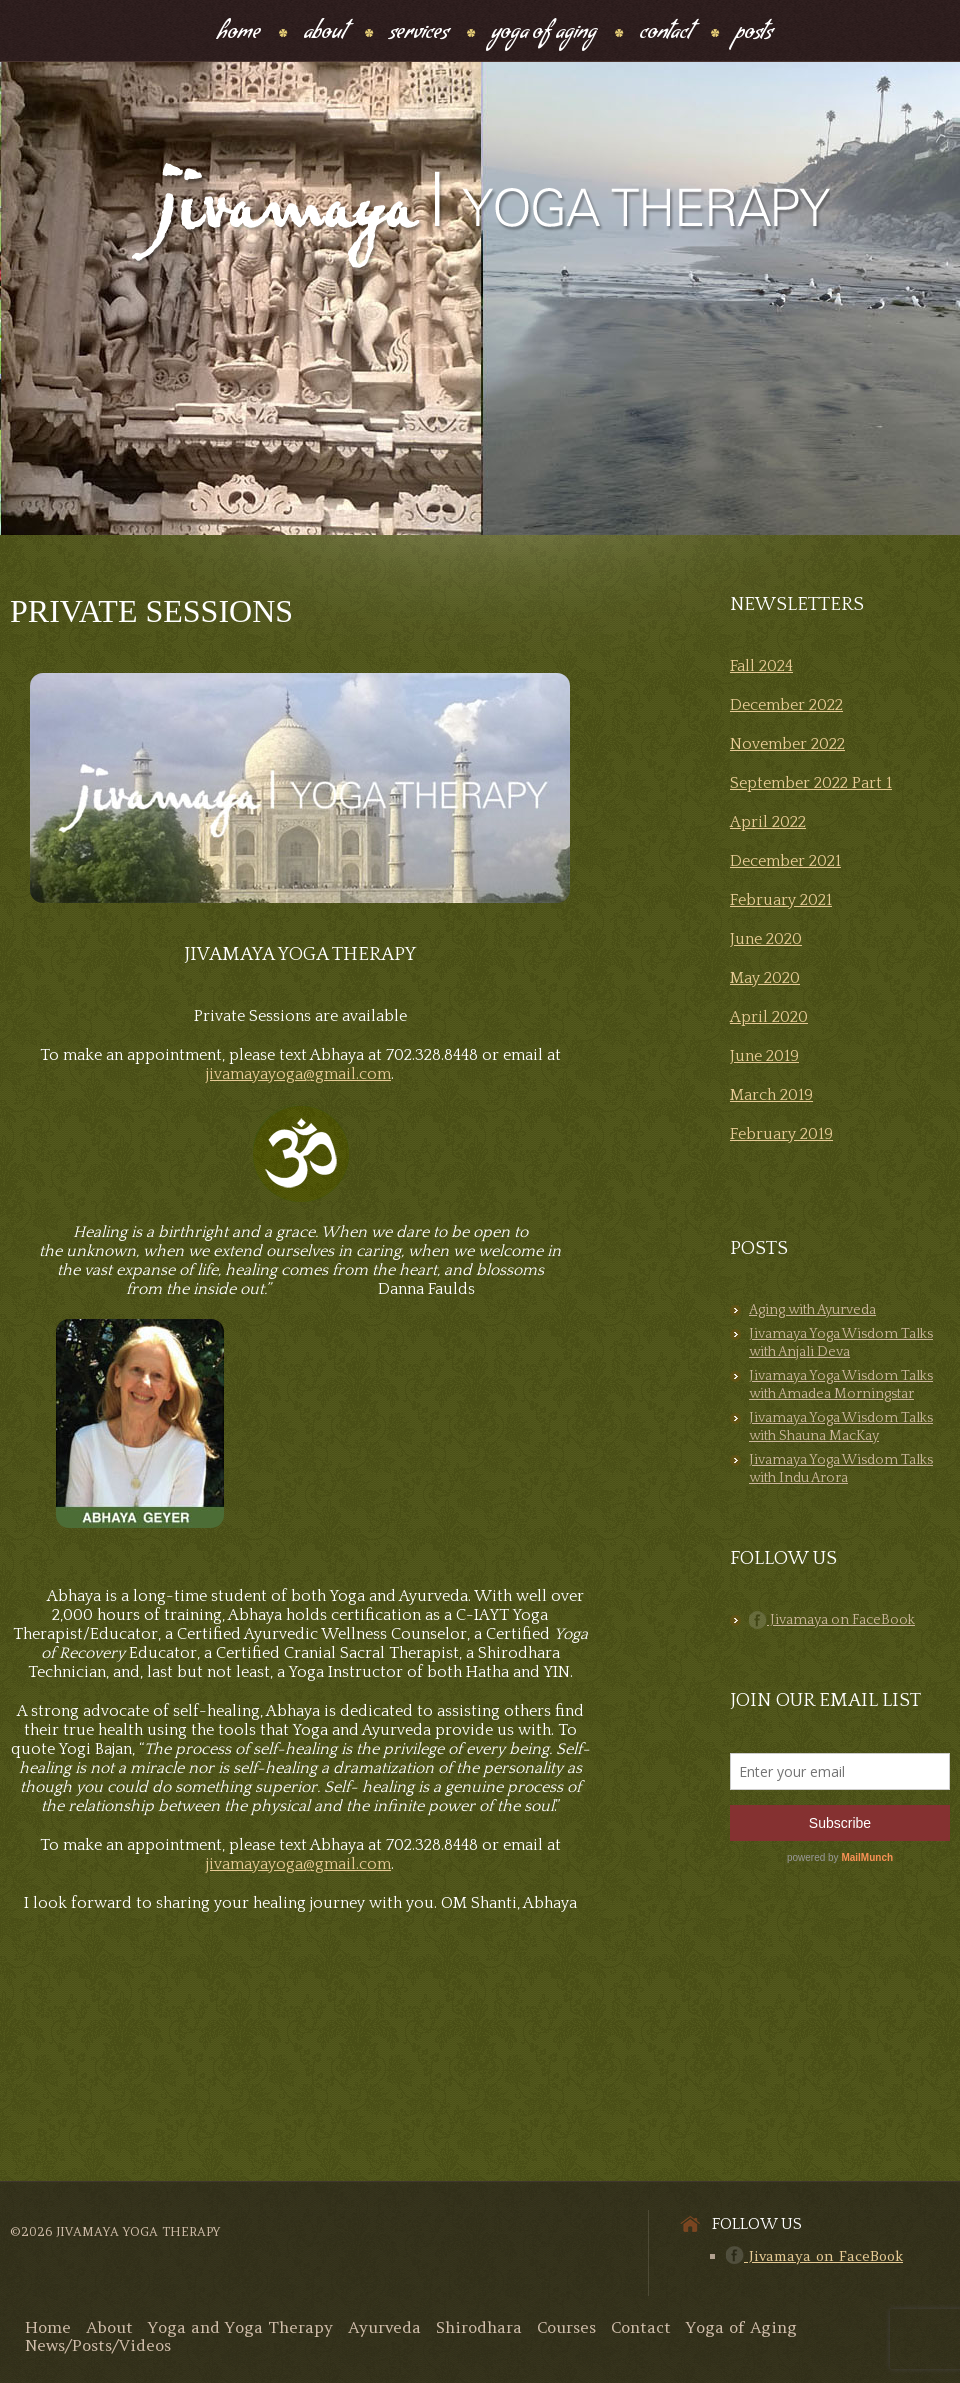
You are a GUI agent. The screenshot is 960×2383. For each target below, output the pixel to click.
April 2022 (768, 822)
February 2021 (781, 900)
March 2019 (771, 1095)
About (324, 34)
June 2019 (764, 1056)
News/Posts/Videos (98, 2345)
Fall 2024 (761, 666)
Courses (566, 2327)
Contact (665, 34)
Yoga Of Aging (543, 34)
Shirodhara (479, 2327)
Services (418, 34)
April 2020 (769, 1017)
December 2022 (786, 705)
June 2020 (766, 939)
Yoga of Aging (741, 2327)
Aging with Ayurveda (812, 1310)
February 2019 (781, 1134)
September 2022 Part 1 (811, 783)
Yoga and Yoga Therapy (240, 2327)
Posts (753, 34)
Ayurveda (384, 2327)
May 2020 (765, 978)
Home (238, 34)
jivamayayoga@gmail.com (298, 1074)
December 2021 (785, 861)
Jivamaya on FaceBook (832, 1620)
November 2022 (787, 744)
